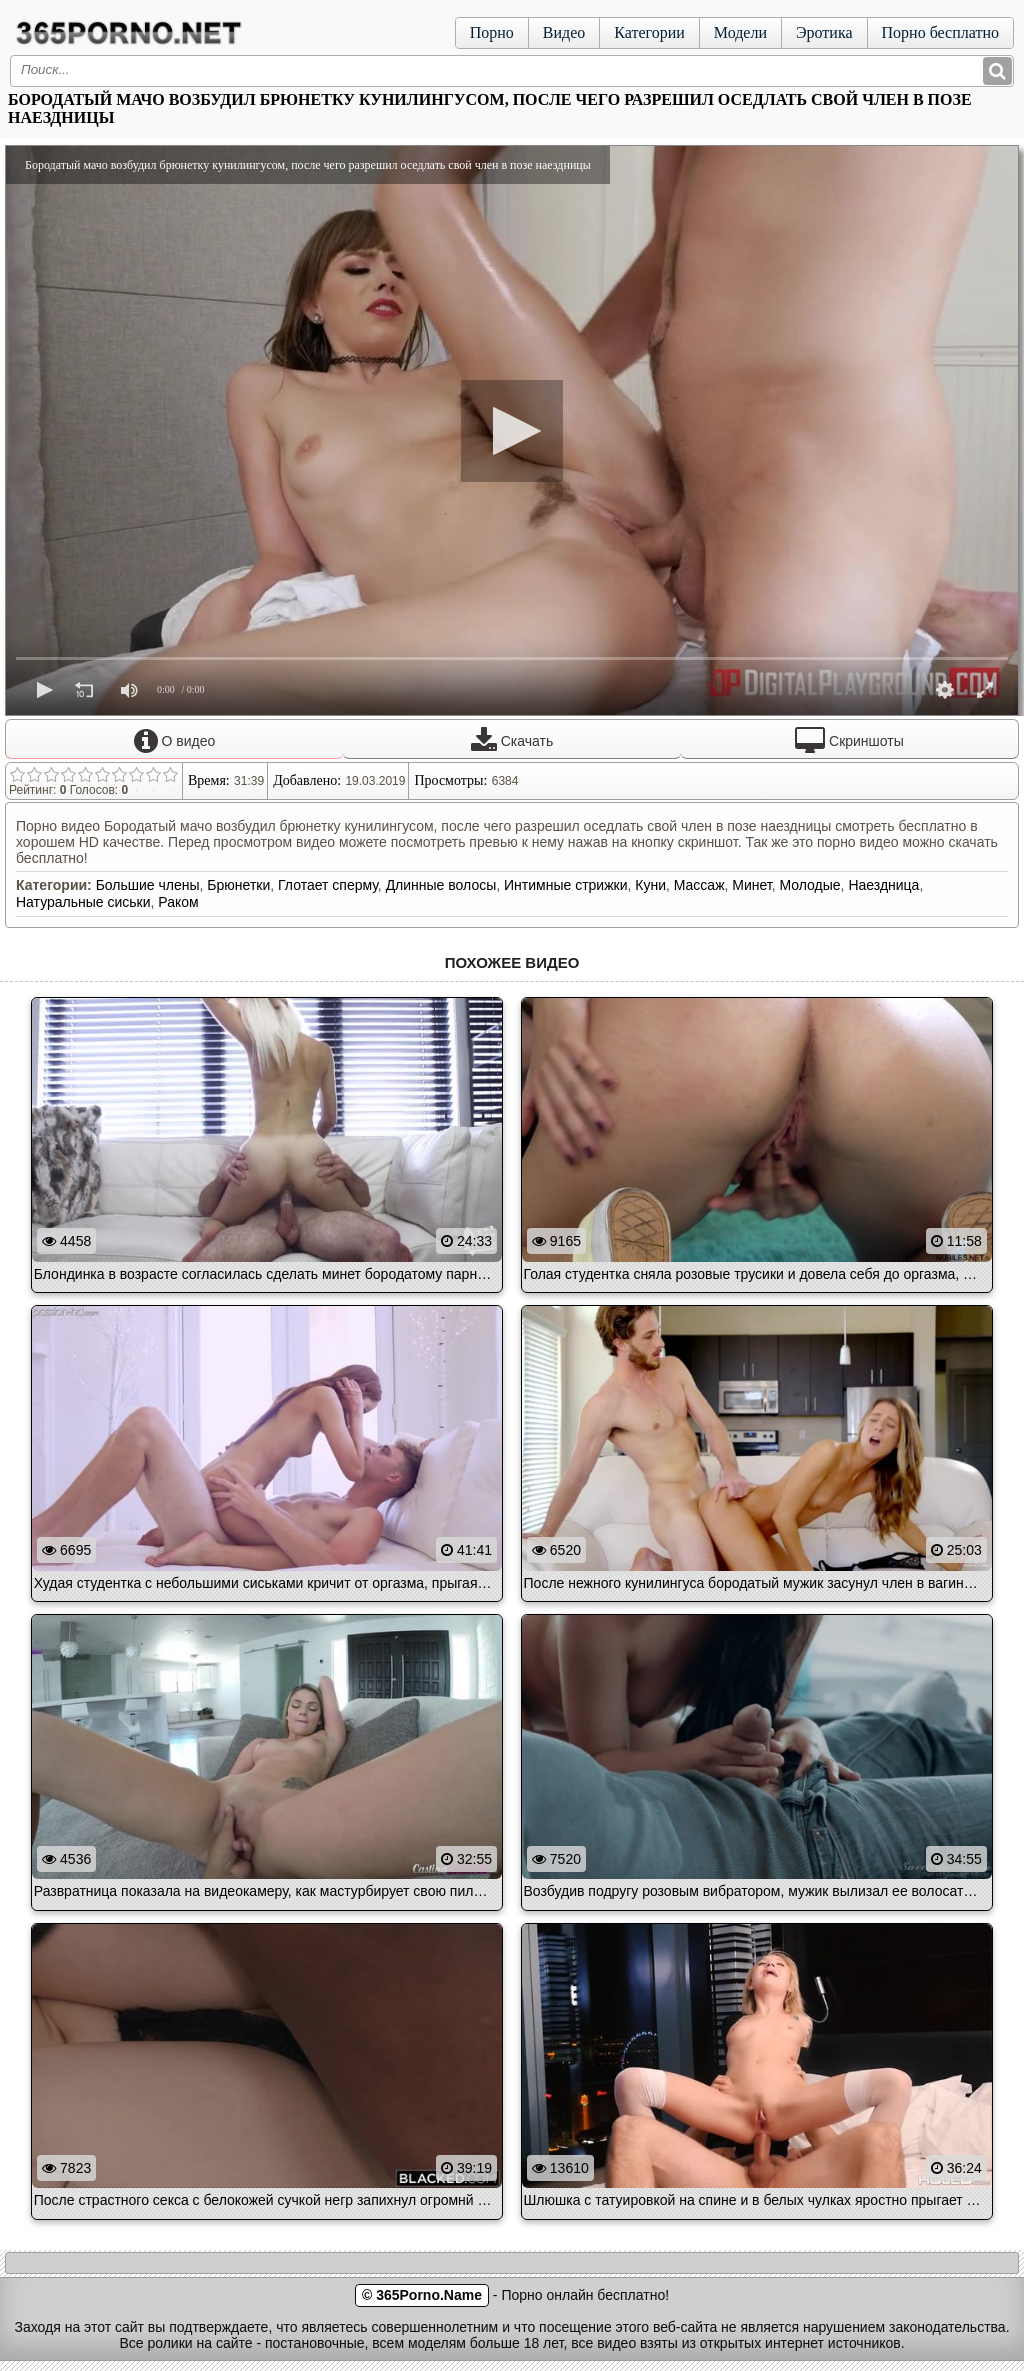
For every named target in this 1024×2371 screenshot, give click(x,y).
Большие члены (148, 885)
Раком (178, 902)
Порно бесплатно (940, 32)
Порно (492, 32)
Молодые (809, 885)
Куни (650, 885)
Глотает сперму (328, 885)
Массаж (699, 885)
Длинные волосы (441, 885)
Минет (751, 885)
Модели (740, 32)
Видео (564, 32)
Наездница (883, 885)
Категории (649, 32)
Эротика (824, 32)
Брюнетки (238, 885)
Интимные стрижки (565, 885)
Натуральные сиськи (83, 902)
